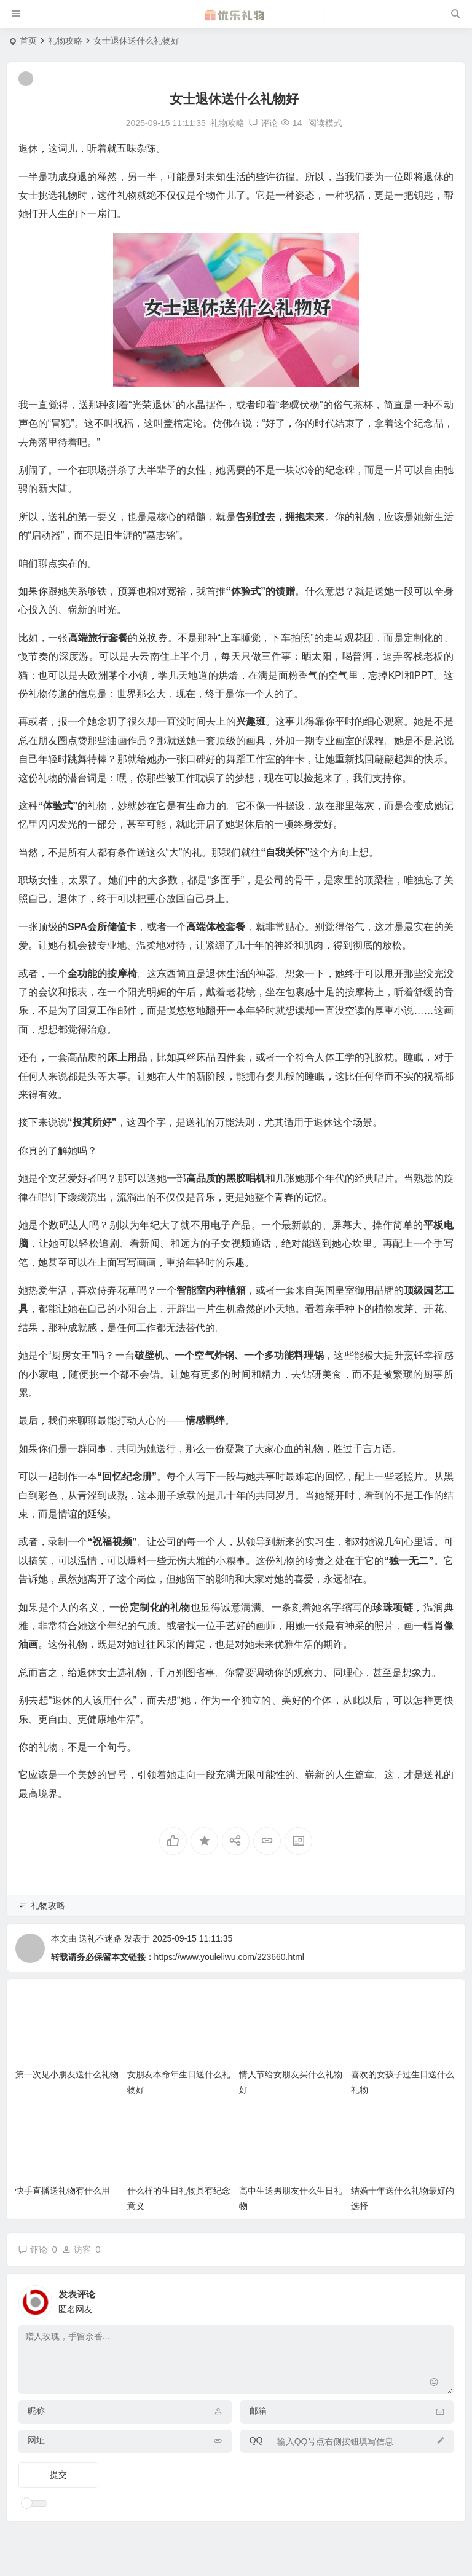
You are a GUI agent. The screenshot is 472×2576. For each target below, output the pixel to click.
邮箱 (258, 2411)
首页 (28, 40)
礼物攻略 (65, 40)
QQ (256, 2440)
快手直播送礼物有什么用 (62, 2190)
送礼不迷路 (100, 1938)
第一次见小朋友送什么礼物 (67, 2074)
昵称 (36, 2411)
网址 (36, 2440)
